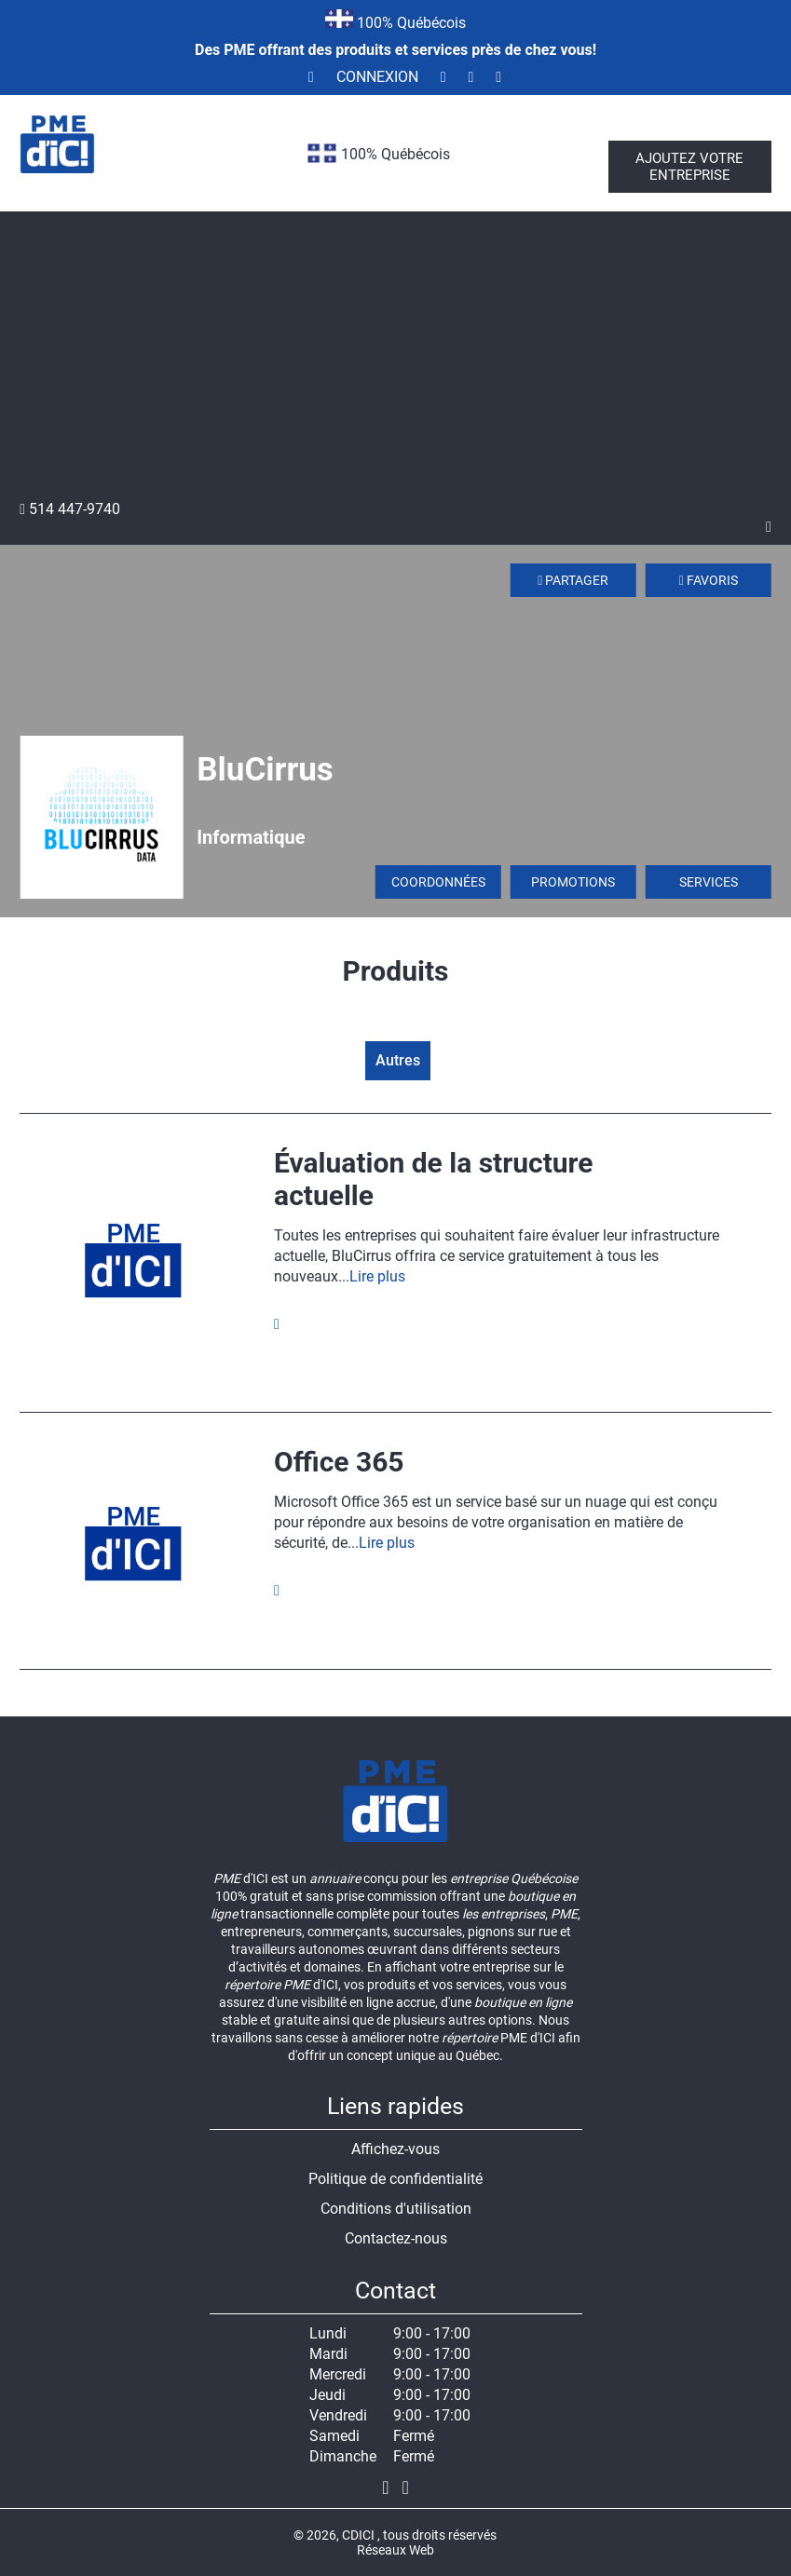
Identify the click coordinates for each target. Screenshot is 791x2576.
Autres (397, 1060)
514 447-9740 (70, 509)
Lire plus (377, 1276)
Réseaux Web (395, 2549)
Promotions (573, 881)
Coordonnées (438, 881)
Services (708, 881)
